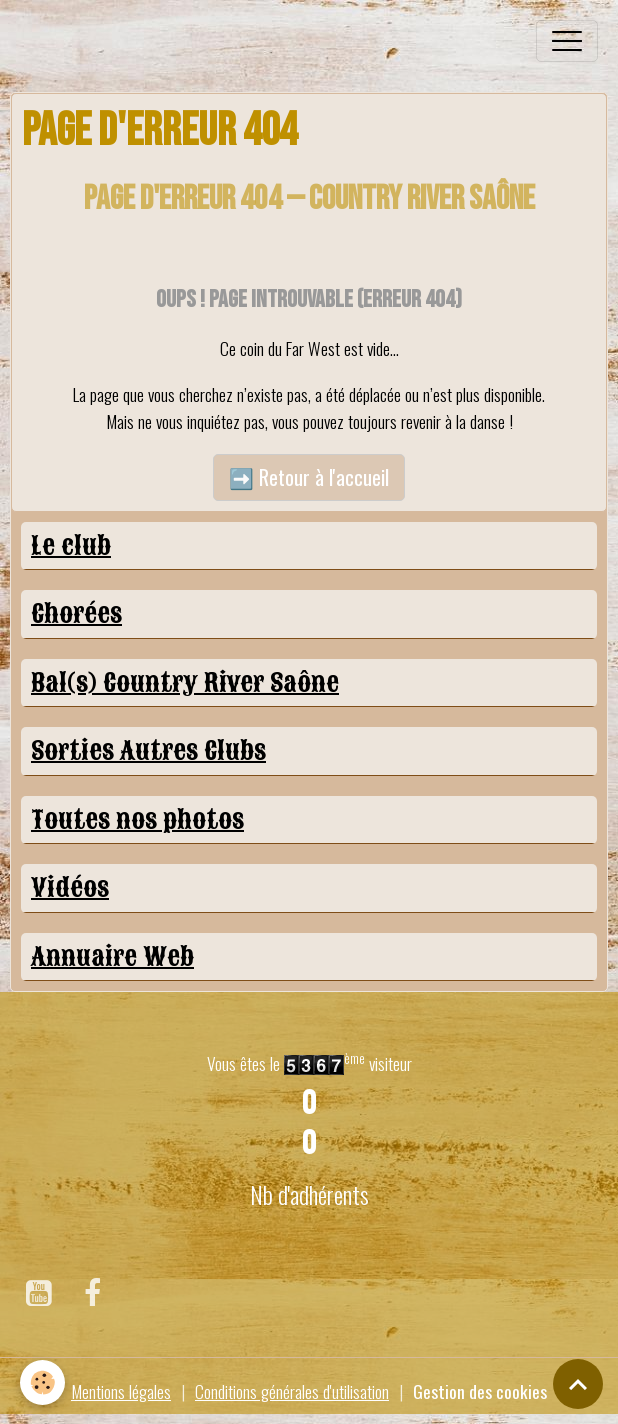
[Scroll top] (578, 1384)
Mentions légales (121, 1391)
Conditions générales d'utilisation (292, 1391)
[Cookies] (42, 1382)
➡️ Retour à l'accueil (309, 477)
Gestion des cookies (480, 1391)
